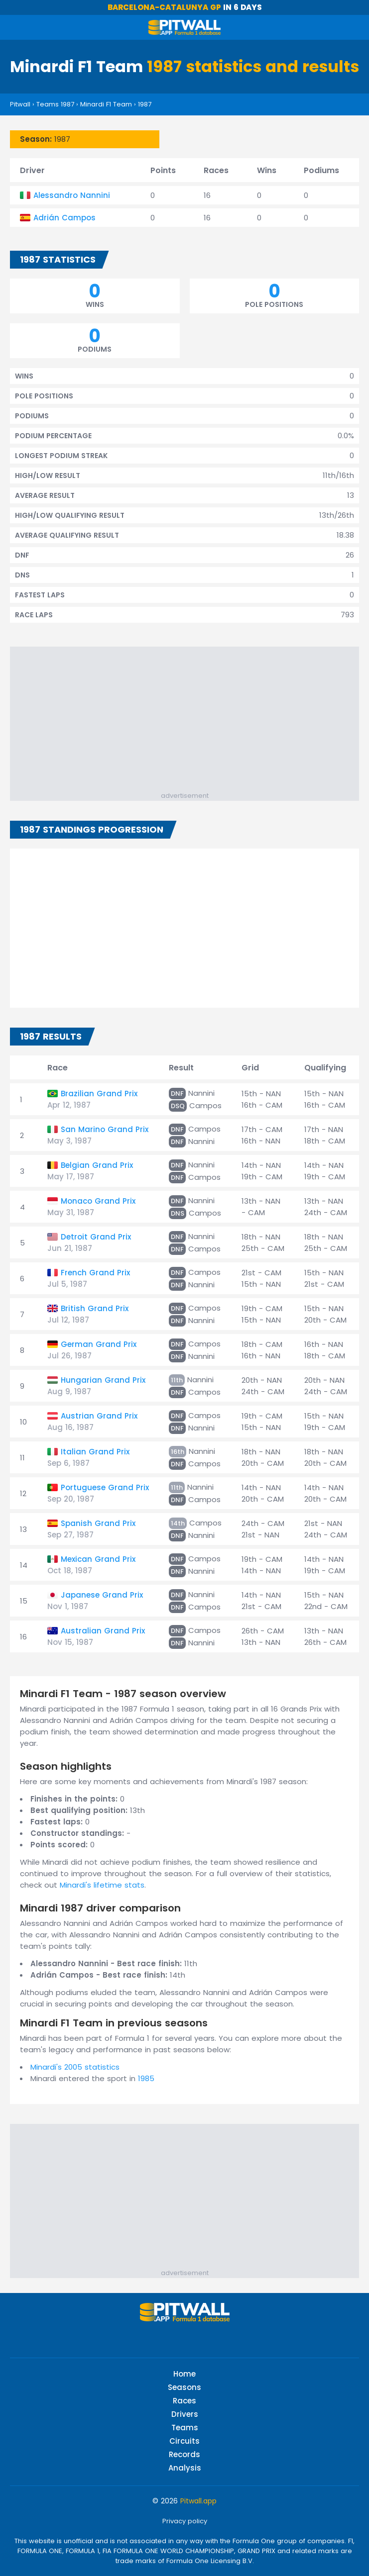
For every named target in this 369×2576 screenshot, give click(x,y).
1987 (144, 104)
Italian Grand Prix (95, 1451)
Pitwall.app (198, 2501)
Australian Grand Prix (103, 1630)
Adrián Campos (64, 217)
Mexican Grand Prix (98, 1559)
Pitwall (20, 104)
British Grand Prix (94, 1308)
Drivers (184, 2414)
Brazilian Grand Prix (99, 1093)
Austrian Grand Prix (99, 1416)
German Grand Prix (98, 1344)
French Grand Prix (95, 1272)
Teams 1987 (55, 104)
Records (184, 2454)
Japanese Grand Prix (102, 1595)
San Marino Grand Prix (104, 1129)
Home (184, 2374)
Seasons (184, 2387)
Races (184, 2400)
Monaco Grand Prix (98, 1201)
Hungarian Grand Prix (103, 1380)
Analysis (184, 2468)
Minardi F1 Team (106, 104)
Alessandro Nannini (71, 195)
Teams (184, 2427)
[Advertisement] (189, 721)
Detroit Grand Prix (96, 1237)
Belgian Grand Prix (97, 1165)
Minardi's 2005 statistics (75, 2067)
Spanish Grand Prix (98, 1523)
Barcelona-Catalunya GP (164, 7)
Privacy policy (184, 2521)
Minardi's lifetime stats (102, 1885)
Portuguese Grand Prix (105, 1487)
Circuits (184, 2441)
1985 (146, 2078)
